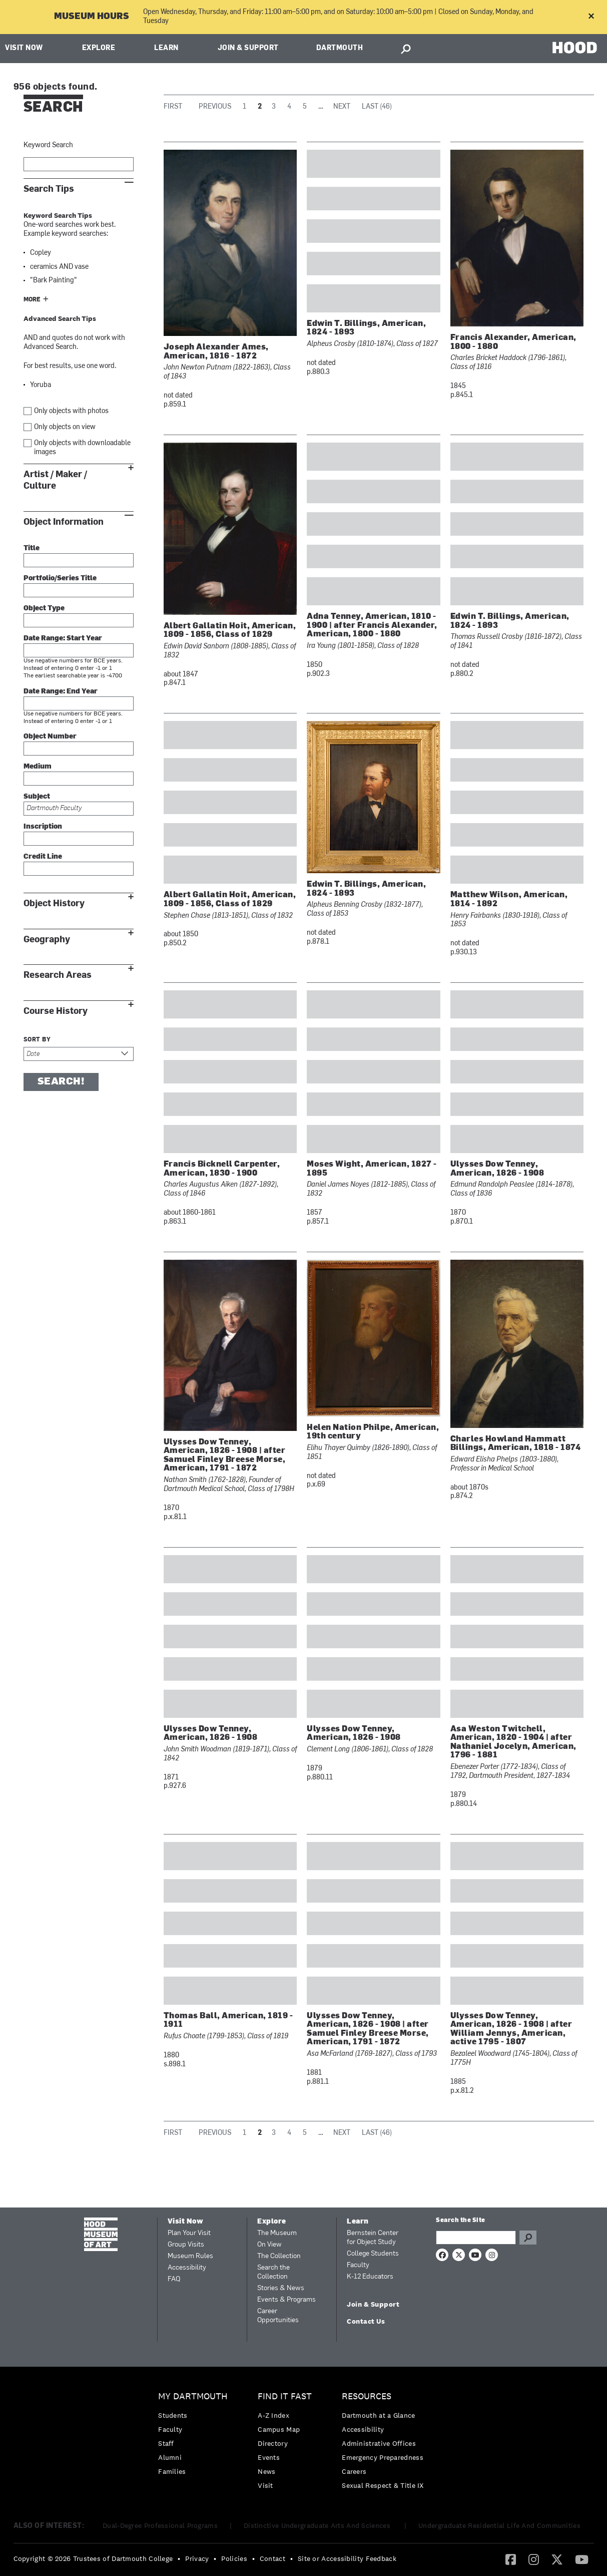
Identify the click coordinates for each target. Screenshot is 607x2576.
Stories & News (280, 2288)
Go (527, 2238)
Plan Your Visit (189, 2233)
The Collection (279, 2256)
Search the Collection (273, 2272)
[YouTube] (581, 2559)
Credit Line (43, 857)
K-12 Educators (370, 2277)
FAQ (174, 2279)
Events (269, 2457)
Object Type (44, 608)
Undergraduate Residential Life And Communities (499, 2525)
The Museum (277, 2233)
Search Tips (49, 189)
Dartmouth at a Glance (378, 2415)
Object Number (50, 737)
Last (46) (377, 107)
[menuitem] (195, 2436)
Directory (273, 2443)
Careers (354, 2471)
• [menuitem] (179, 2558)
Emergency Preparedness (382, 2457)
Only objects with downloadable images (82, 448)
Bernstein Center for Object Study (372, 2238)
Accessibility (187, 2268)
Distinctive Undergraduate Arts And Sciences (318, 2525)
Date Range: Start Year (63, 638)
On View (269, 2245)
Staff (166, 2443)
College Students (373, 2254)
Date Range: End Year (61, 691)
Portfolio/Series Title (60, 578)
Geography (47, 939)
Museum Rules (190, 2256)
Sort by (37, 1040)
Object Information (64, 522)
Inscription (43, 827)
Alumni (170, 2457)
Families (172, 2471)
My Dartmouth (193, 2396)
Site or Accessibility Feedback (347, 2558)
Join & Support (248, 48)
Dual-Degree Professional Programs (160, 2525)
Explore (99, 48)
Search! (61, 1082)
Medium (38, 767)
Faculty (358, 2265)
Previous (215, 107)
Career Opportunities (278, 2316)
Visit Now (24, 48)
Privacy (197, 2558)
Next (341, 107)
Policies (234, 2558)
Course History (56, 1011)
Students (172, 2415)
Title (32, 548)
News (266, 2471)
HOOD (574, 47)
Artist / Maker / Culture (55, 480)
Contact (272, 2558)
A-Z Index (273, 2415)
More (32, 300)
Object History (54, 903)
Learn (166, 48)
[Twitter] (557, 2559)
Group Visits (186, 2245)
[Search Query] (476, 2238)
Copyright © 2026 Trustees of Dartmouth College (93, 2558)
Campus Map (279, 2429)
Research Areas (58, 975)
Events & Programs (286, 2300)
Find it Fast (285, 2396)
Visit (265, 2485)
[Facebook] (510, 2559)
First (173, 107)
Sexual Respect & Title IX (383, 2485)
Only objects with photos (71, 411)
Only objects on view (65, 427)
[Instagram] (533, 2559)
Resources (366, 2396)
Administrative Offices (379, 2443)
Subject (37, 797)
